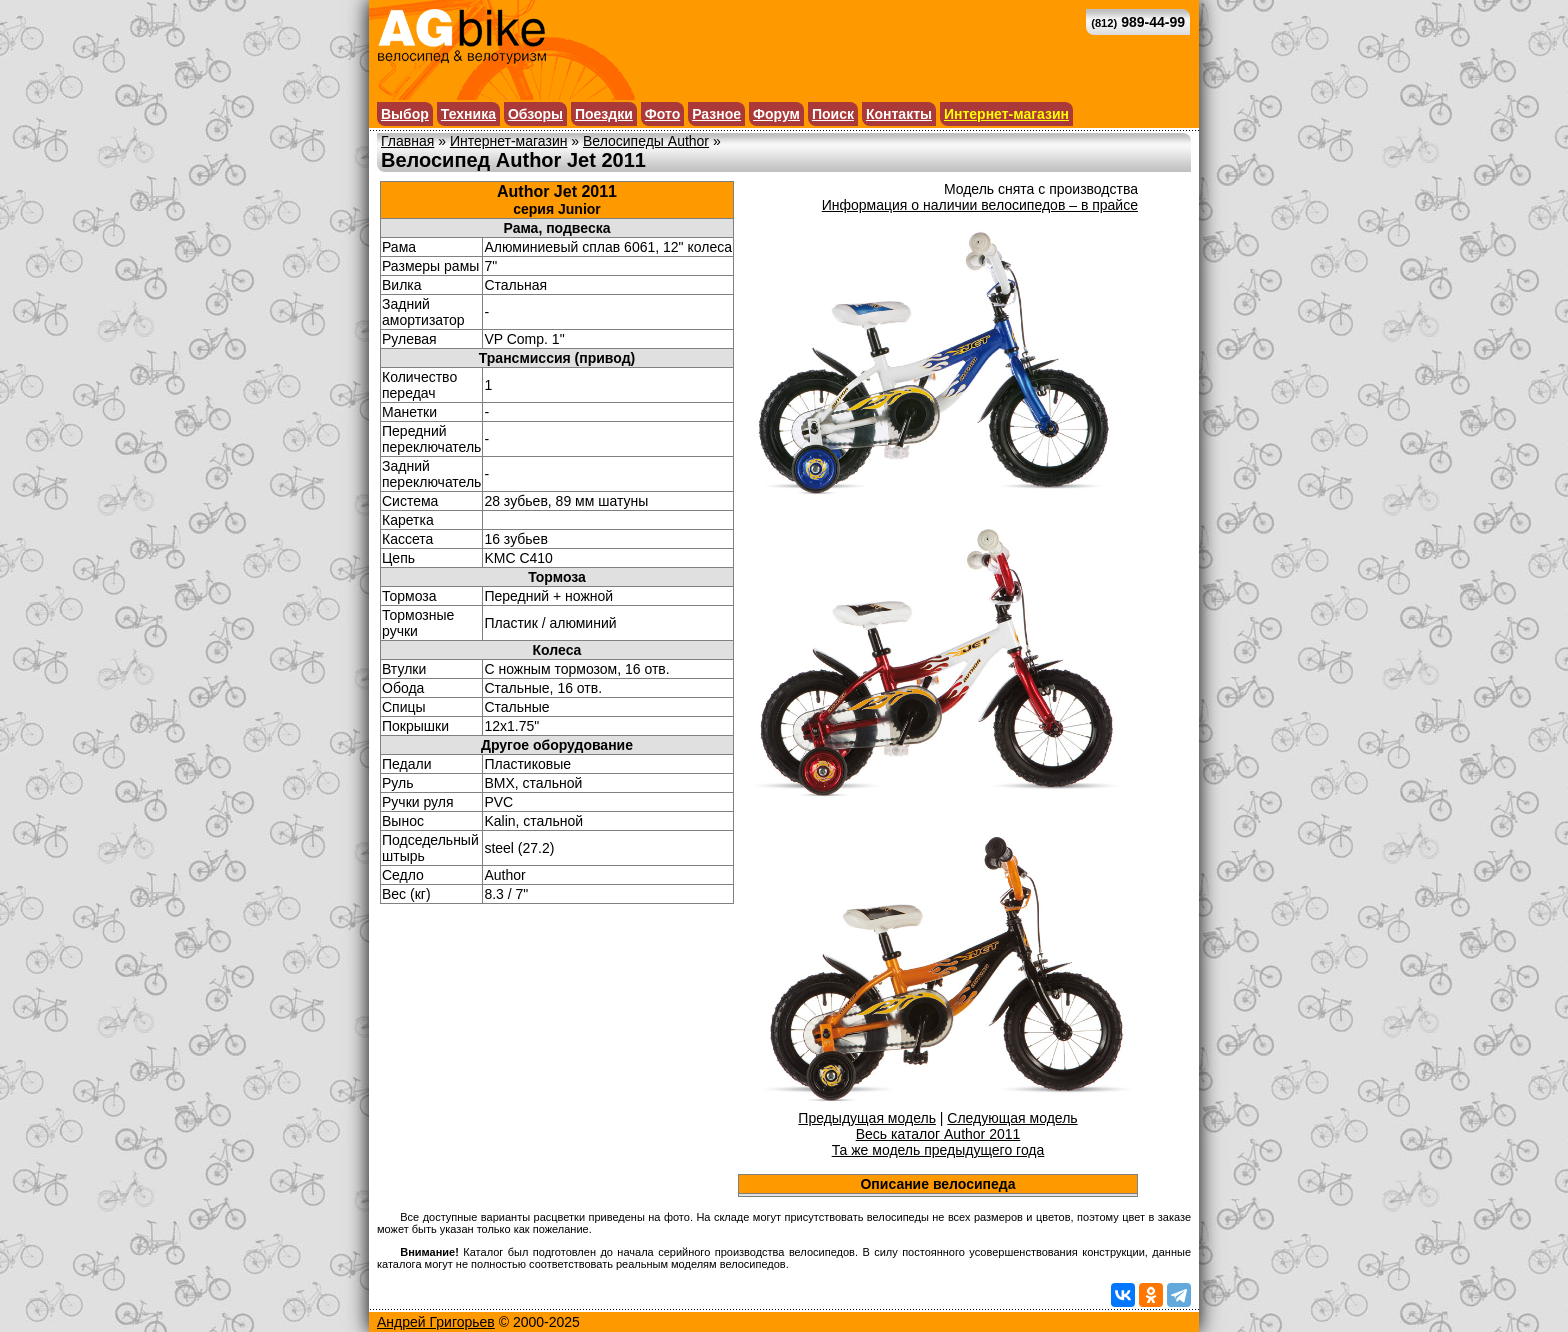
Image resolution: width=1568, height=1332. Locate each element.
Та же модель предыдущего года (938, 1150)
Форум (776, 114)
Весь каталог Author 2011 (938, 1134)
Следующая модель (1012, 1118)
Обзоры (535, 114)
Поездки (604, 114)
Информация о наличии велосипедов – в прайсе (980, 205)
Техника (468, 114)
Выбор (405, 114)
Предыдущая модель (867, 1118)
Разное (716, 114)
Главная (407, 141)
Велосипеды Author (646, 141)
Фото (662, 114)
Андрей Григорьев (436, 1322)
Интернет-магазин (1006, 114)
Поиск (833, 114)
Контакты (899, 114)
